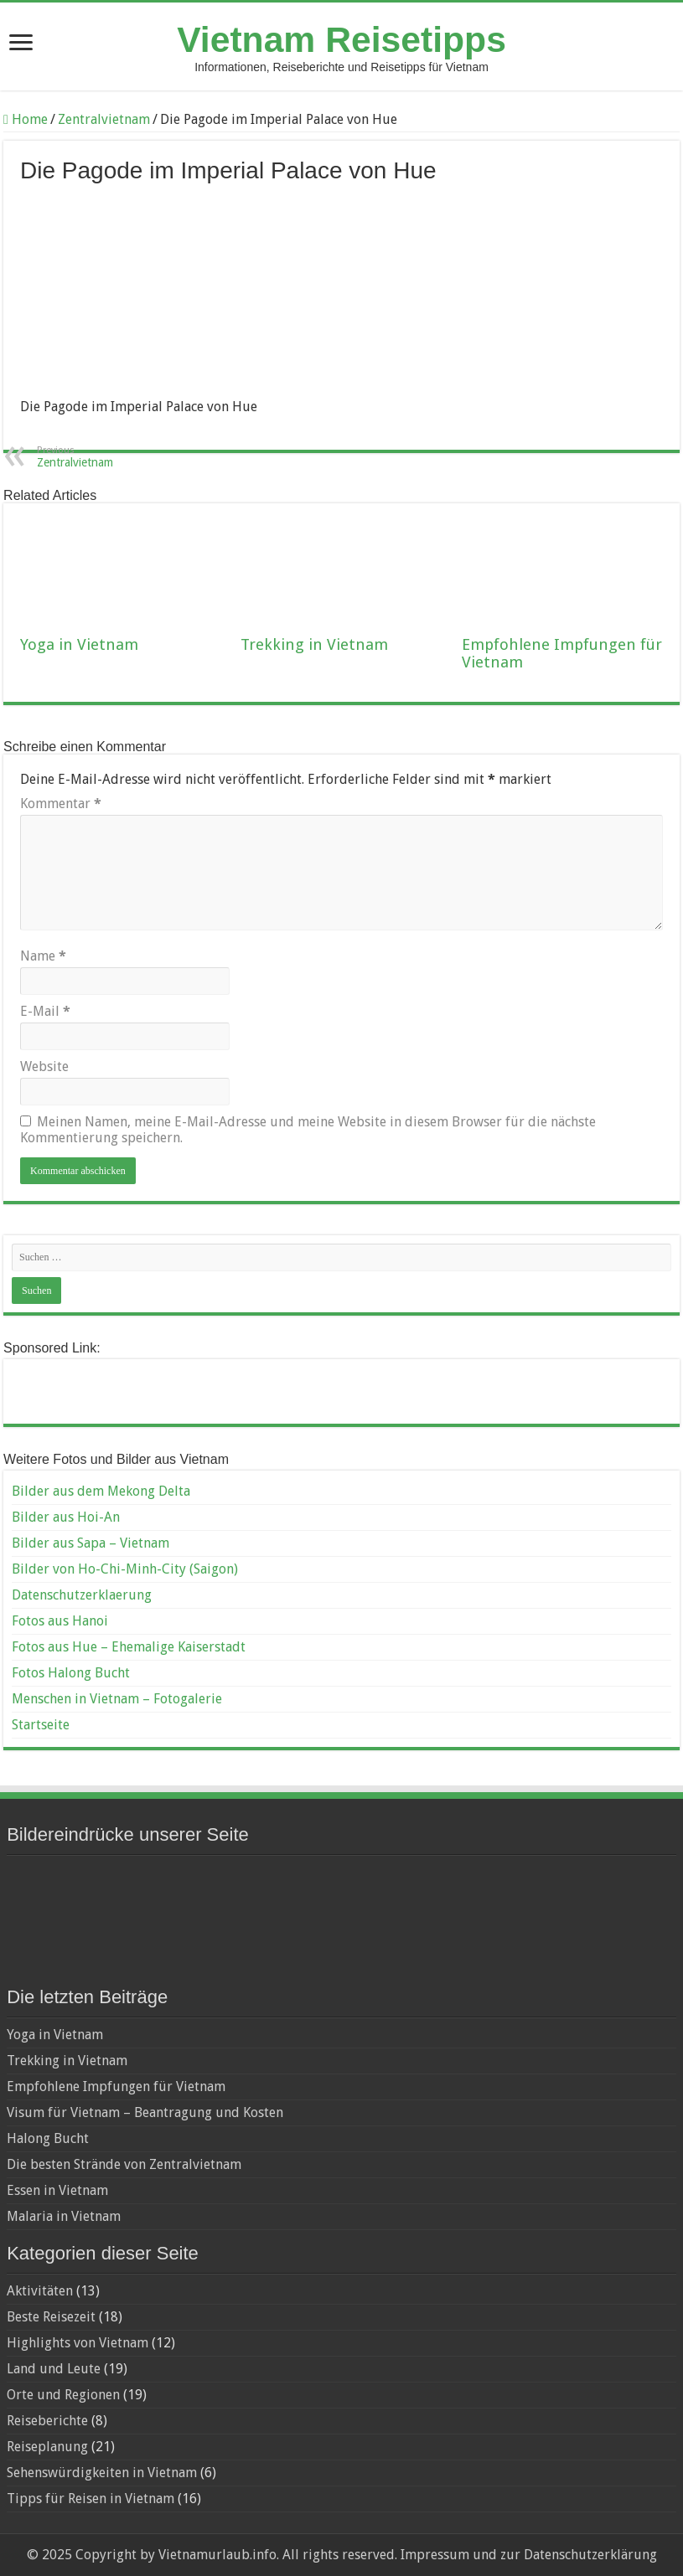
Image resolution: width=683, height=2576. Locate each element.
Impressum (433, 2555)
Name (43, 956)
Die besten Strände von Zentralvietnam (124, 2164)
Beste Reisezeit (51, 2317)
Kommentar (60, 803)
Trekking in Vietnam (314, 644)
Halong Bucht (48, 2138)
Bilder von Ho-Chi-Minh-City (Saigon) (125, 1569)
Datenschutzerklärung (590, 2555)
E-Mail (45, 1011)
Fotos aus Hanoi (60, 1621)
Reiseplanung (47, 2447)
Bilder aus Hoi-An (66, 1517)
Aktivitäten (40, 2291)
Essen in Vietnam (57, 2190)
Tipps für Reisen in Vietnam (90, 2498)
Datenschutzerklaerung (82, 1595)
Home (25, 119)
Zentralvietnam (104, 119)
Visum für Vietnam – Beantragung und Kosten (145, 2112)
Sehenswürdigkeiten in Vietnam (102, 2473)
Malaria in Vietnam (64, 2216)
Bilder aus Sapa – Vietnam (90, 1543)
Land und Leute (54, 2369)
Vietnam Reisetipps (341, 39)
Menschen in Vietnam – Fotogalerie (117, 1699)
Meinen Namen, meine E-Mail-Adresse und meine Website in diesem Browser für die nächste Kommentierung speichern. (308, 1130)
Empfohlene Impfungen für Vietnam (116, 2086)
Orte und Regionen (63, 2395)
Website (44, 1066)
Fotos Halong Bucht (71, 1673)
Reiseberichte (47, 2421)
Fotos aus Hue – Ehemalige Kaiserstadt (129, 1647)
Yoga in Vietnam (79, 644)
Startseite (41, 1725)
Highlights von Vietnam (77, 2343)
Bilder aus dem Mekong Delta (101, 1491)
